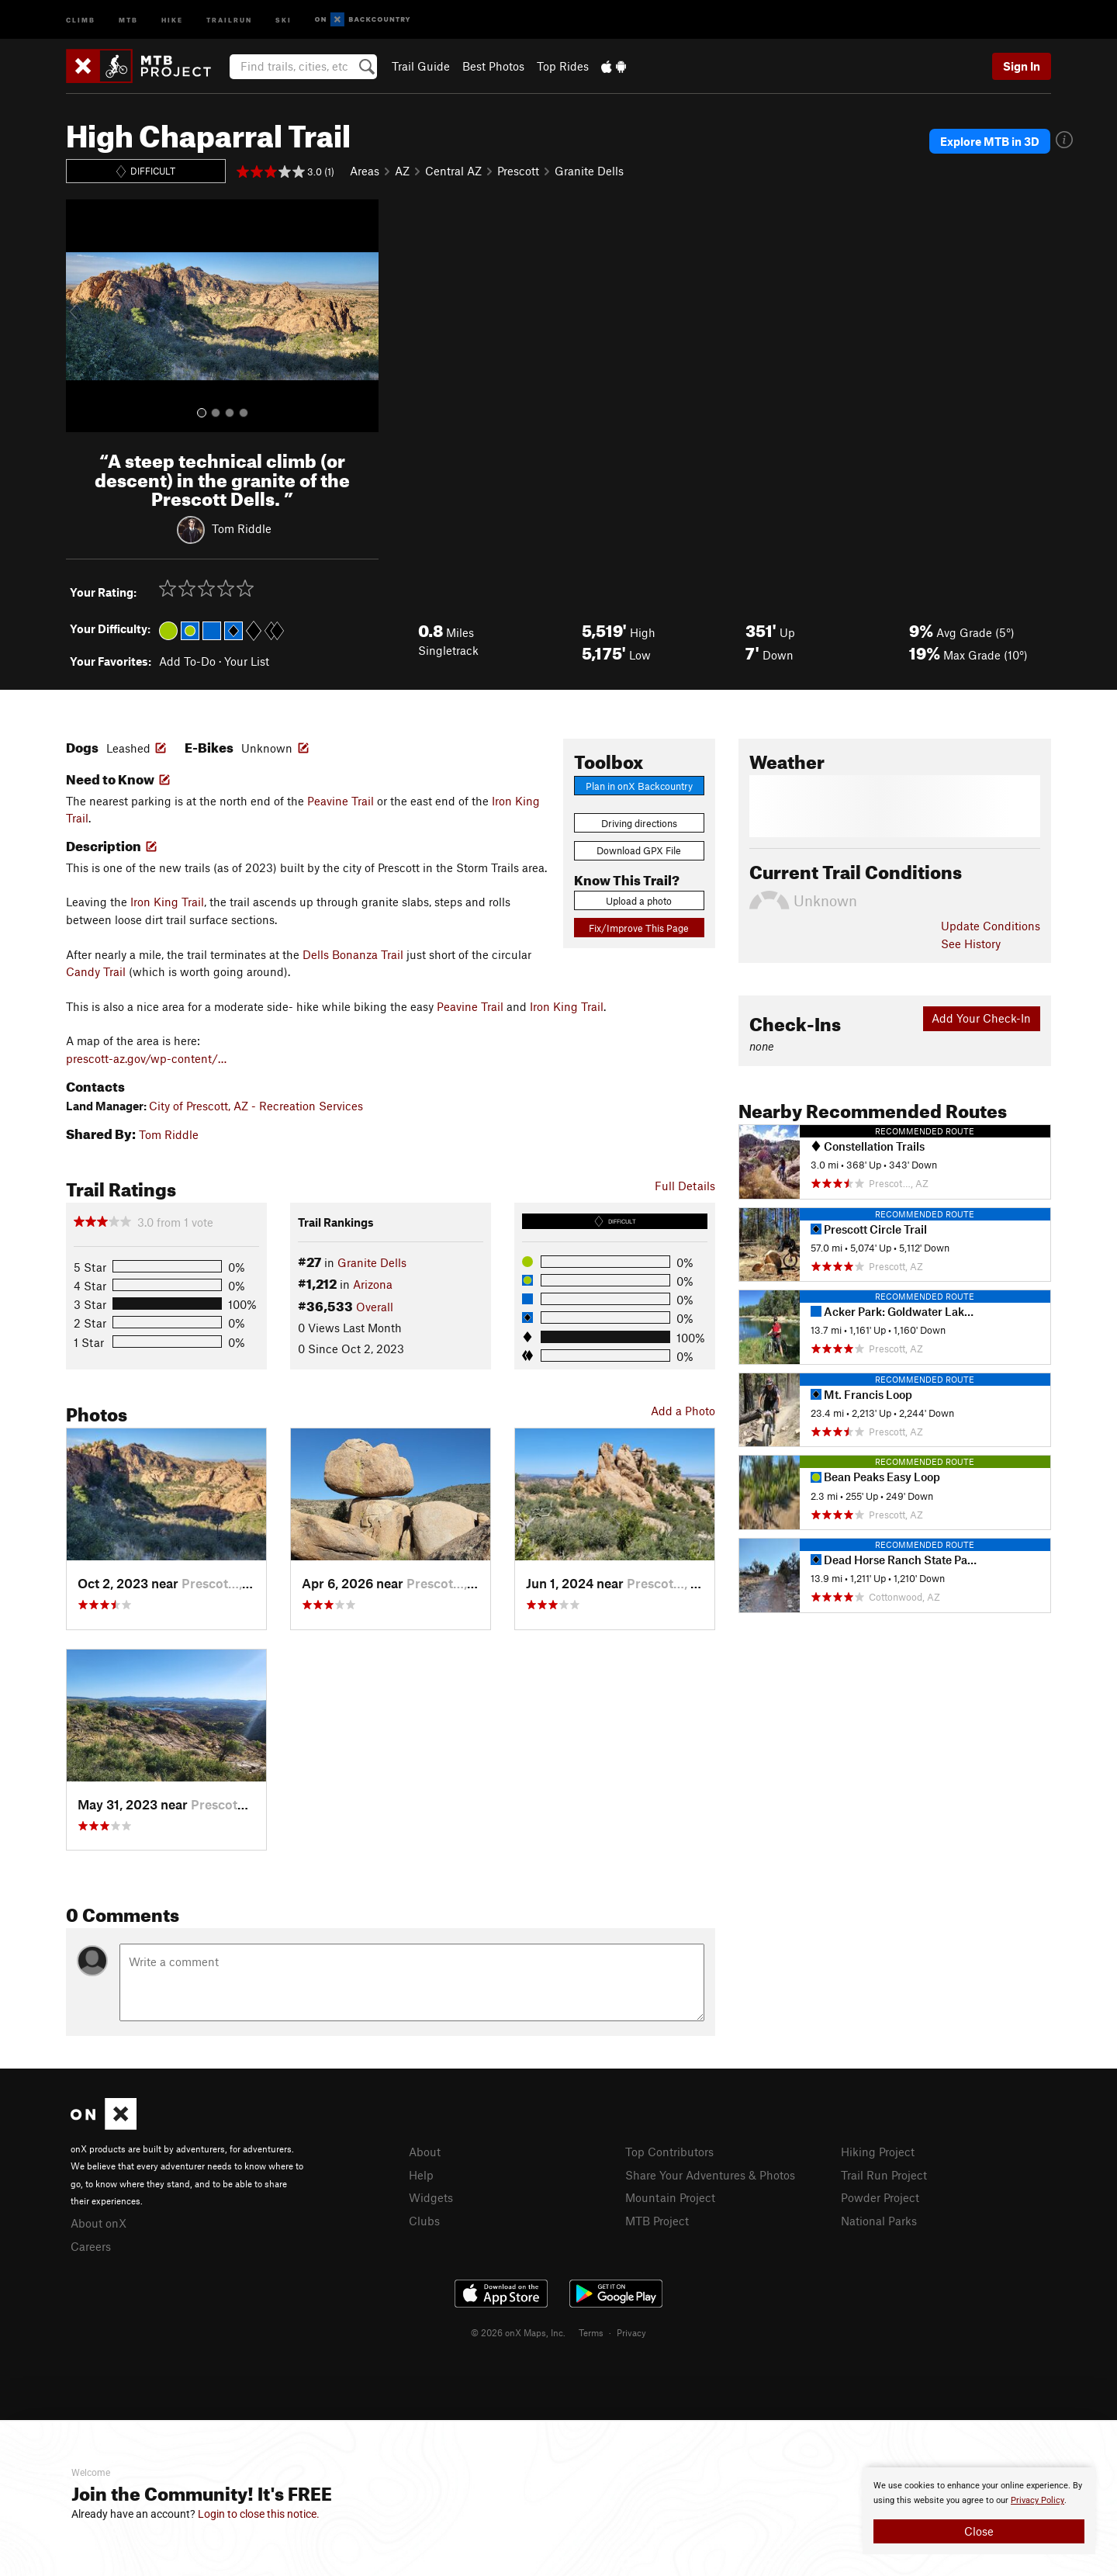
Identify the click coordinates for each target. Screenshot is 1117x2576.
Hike (172, 19)
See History (971, 943)
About (425, 2152)
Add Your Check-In (981, 1018)
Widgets (431, 2197)
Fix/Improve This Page (639, 928)
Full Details (685, 1186)
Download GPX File (639, 850)
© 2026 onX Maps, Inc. (518, 2332)
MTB (128, 19)
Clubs (424, 2221)
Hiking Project (878, 2152)
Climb (80, 19)
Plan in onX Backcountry (639, 786)
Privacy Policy (1037, 2500)
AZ (402, 171)
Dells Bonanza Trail (353, 954)
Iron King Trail (167, 902)
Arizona (373, 1284)
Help (421, 2175)
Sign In (1021, 66)
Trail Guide (421, 66)
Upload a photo (639, 901)
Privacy (631, 2332)
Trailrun (229, 19)
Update (990, 926)
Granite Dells (589, 171)
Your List (246, 661)
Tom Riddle (241, 528)
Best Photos (493, 66)
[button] (81, 315)
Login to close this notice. (259, 2514)
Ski (283, 19)
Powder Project (880, 2197)
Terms (591, 2332)
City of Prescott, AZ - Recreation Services (256, 1106)
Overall (374, 1307)
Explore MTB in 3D (989, 141)
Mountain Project (670, 2197)
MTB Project (657, 2221)
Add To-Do (187, 661)
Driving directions (639, 823)
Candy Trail (96, 971)
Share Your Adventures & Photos (710, 2175)
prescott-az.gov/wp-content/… (146, 1058)
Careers (91, 2246)
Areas (364, 171)
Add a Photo (683, 1411)
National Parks (879, 2221)
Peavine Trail (340, 801)
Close (979, 2531)
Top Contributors (669, 2152)
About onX (98, 2223)
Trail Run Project (884, 2175)
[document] (978, 2510)
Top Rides (563, 66)
